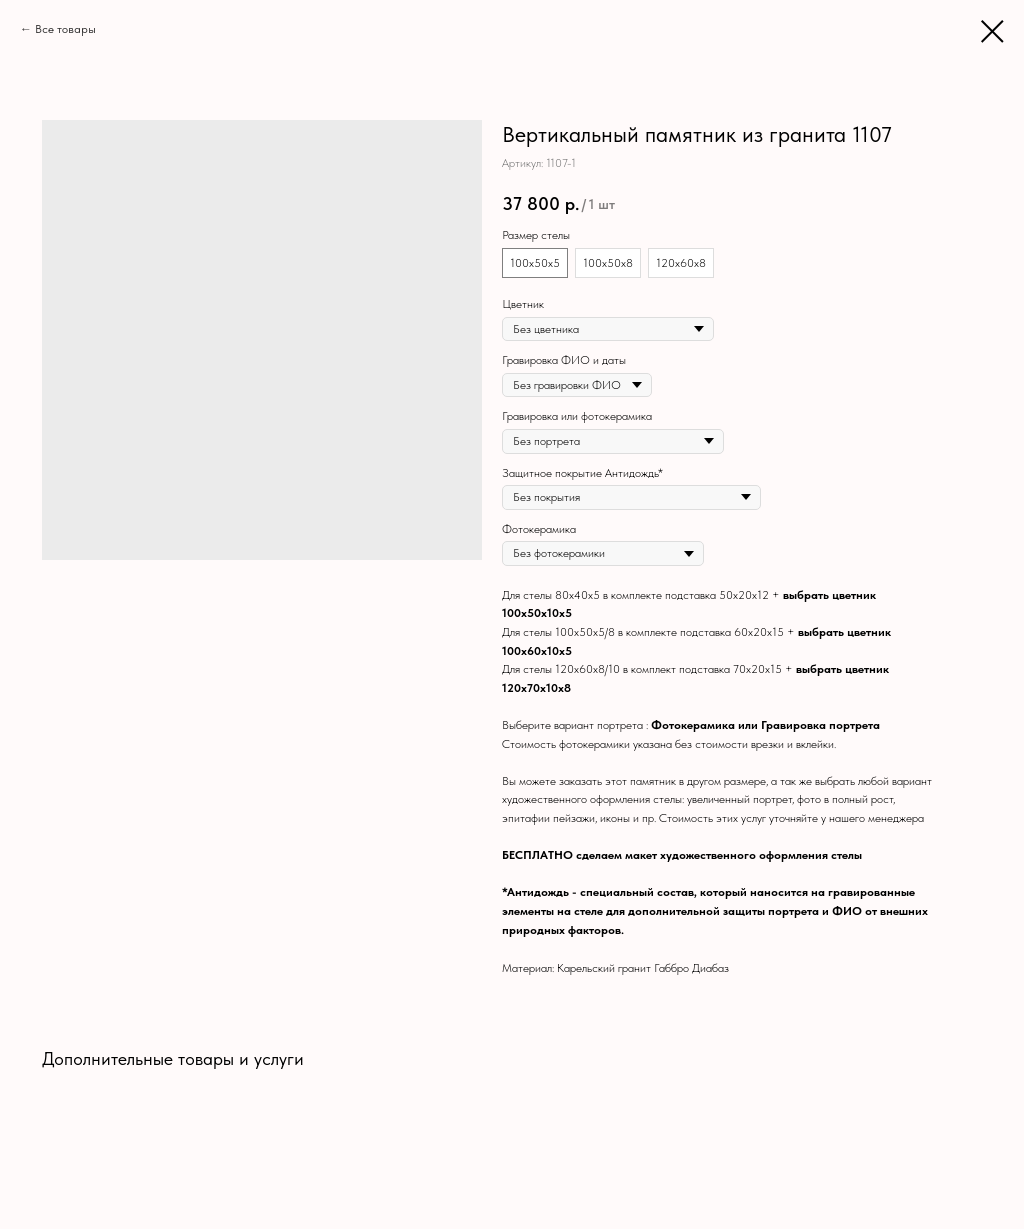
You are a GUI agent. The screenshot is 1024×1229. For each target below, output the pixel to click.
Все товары (65, 29)
